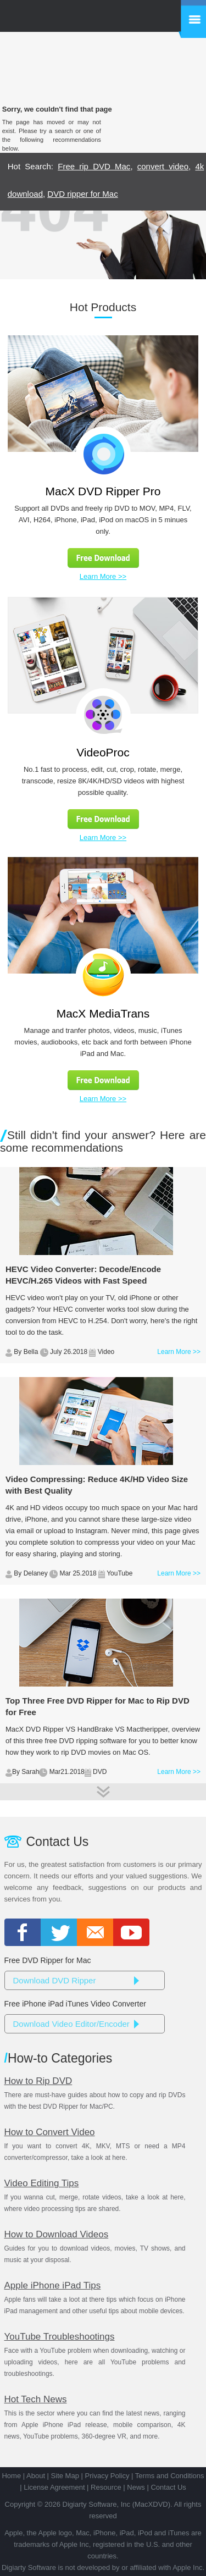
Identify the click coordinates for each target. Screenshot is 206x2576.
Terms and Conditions (169, 2476)
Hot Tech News (35, 2399)
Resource (106, 2487)
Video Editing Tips (41, 2183)
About (35, 2476)
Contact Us (168, 2487)
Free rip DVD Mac (94, 166)
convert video (162, 166)
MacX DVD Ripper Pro (102, 491)
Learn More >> (103, 576)
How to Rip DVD (38, 2081)
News (136, 2487)
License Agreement (54, 2487)
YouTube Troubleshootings (59, 2336)
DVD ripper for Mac (82, 193)
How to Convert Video (49, 2132)
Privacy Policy (107, 2476)
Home (11, 2476)
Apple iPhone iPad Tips (52, 2285)
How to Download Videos (56, 2234)
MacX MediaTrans (103, 1013)
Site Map (65, 2476)
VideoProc (103, 752)
